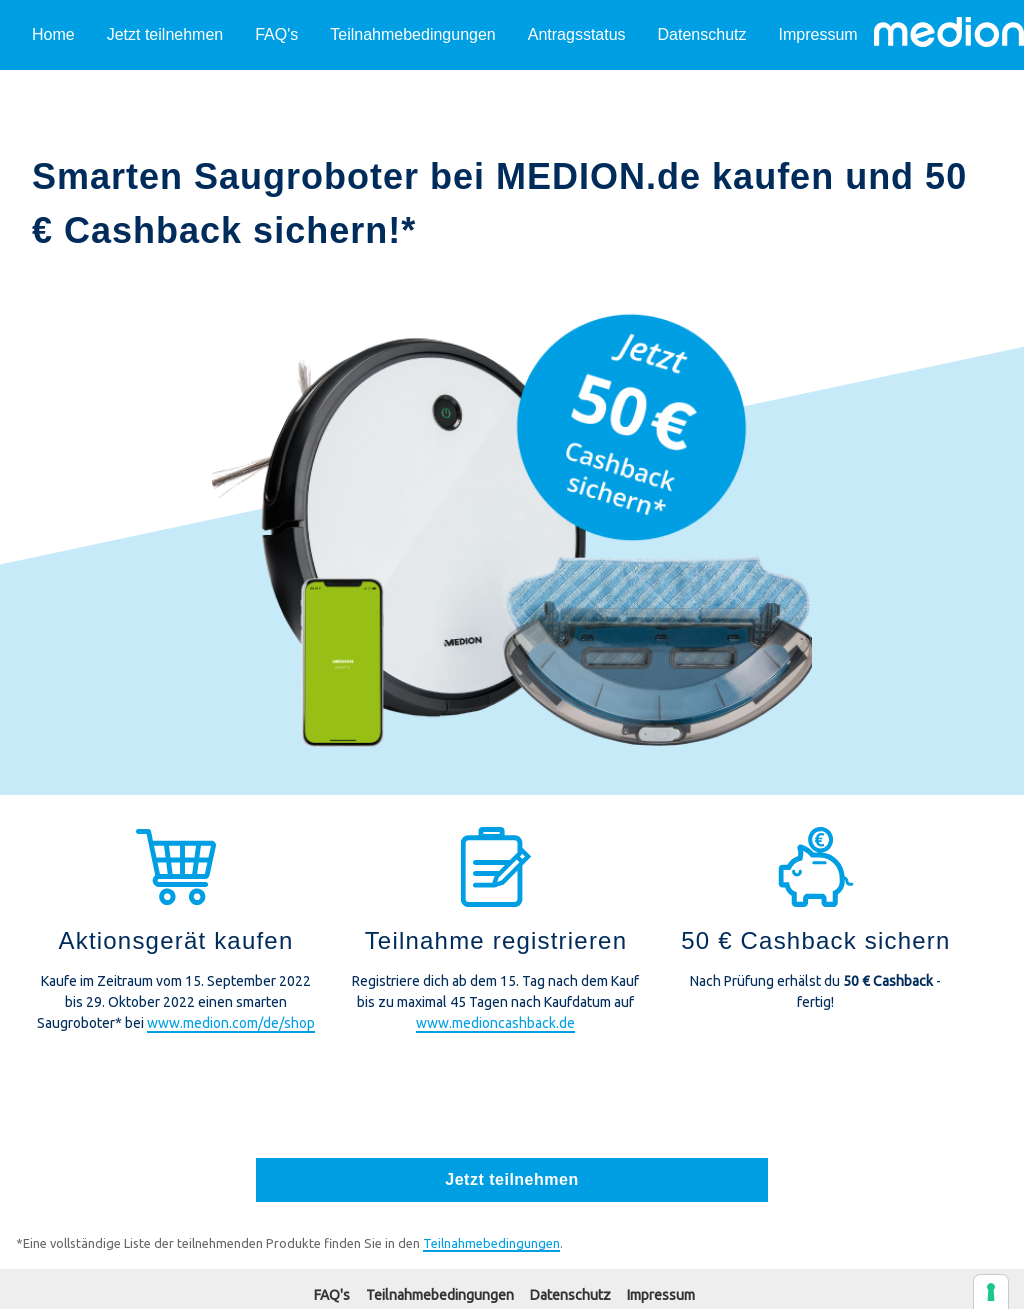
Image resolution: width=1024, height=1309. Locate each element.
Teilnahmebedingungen (412, 34)
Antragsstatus (577, 34)
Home (53, 34)
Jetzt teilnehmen (165, 34)
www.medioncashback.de (495, 1023)
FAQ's (276, 34)
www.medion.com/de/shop (231, 1023)
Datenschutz (702, 34)
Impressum (818, 34)
